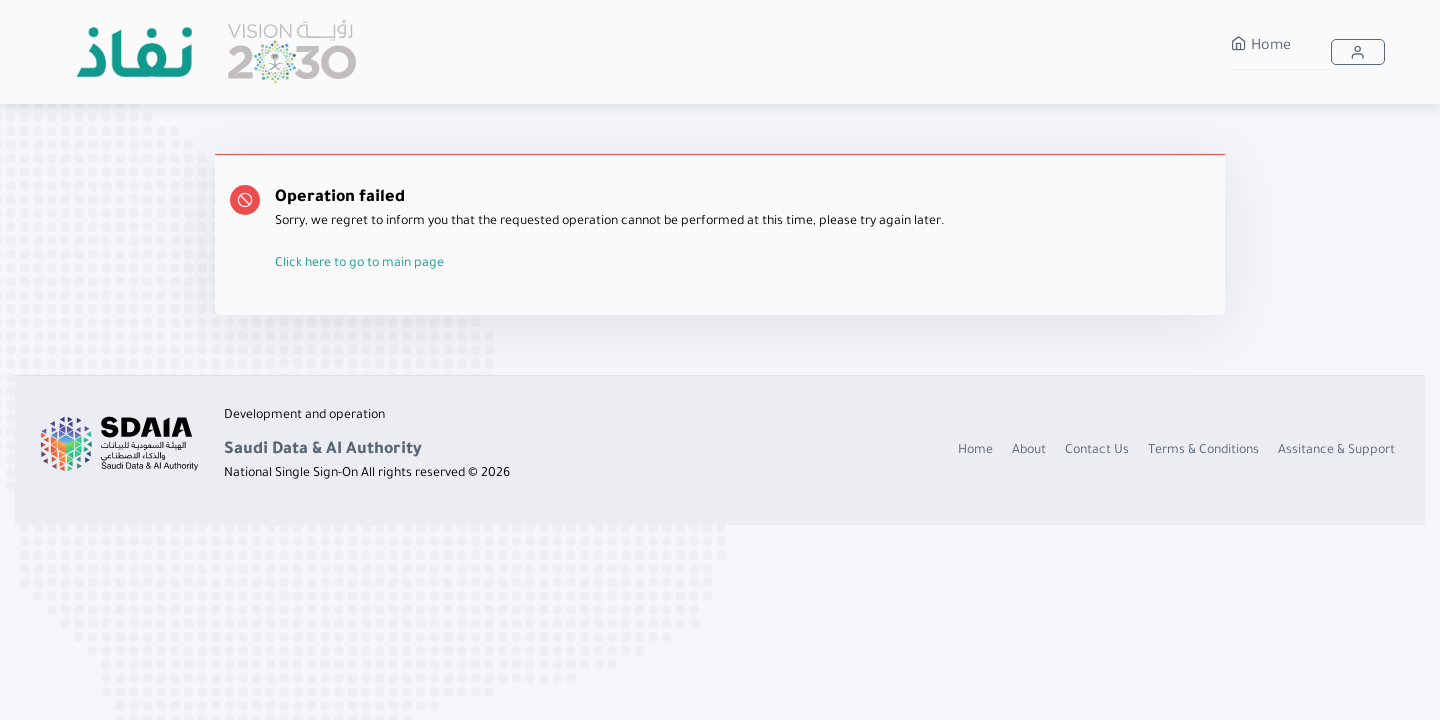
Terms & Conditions (1203, 451)
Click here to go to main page (359, 264)
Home (1261, 47)
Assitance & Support (1336, 451)
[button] (1358, 52)
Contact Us (1097, 451)
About (1029, 451)
